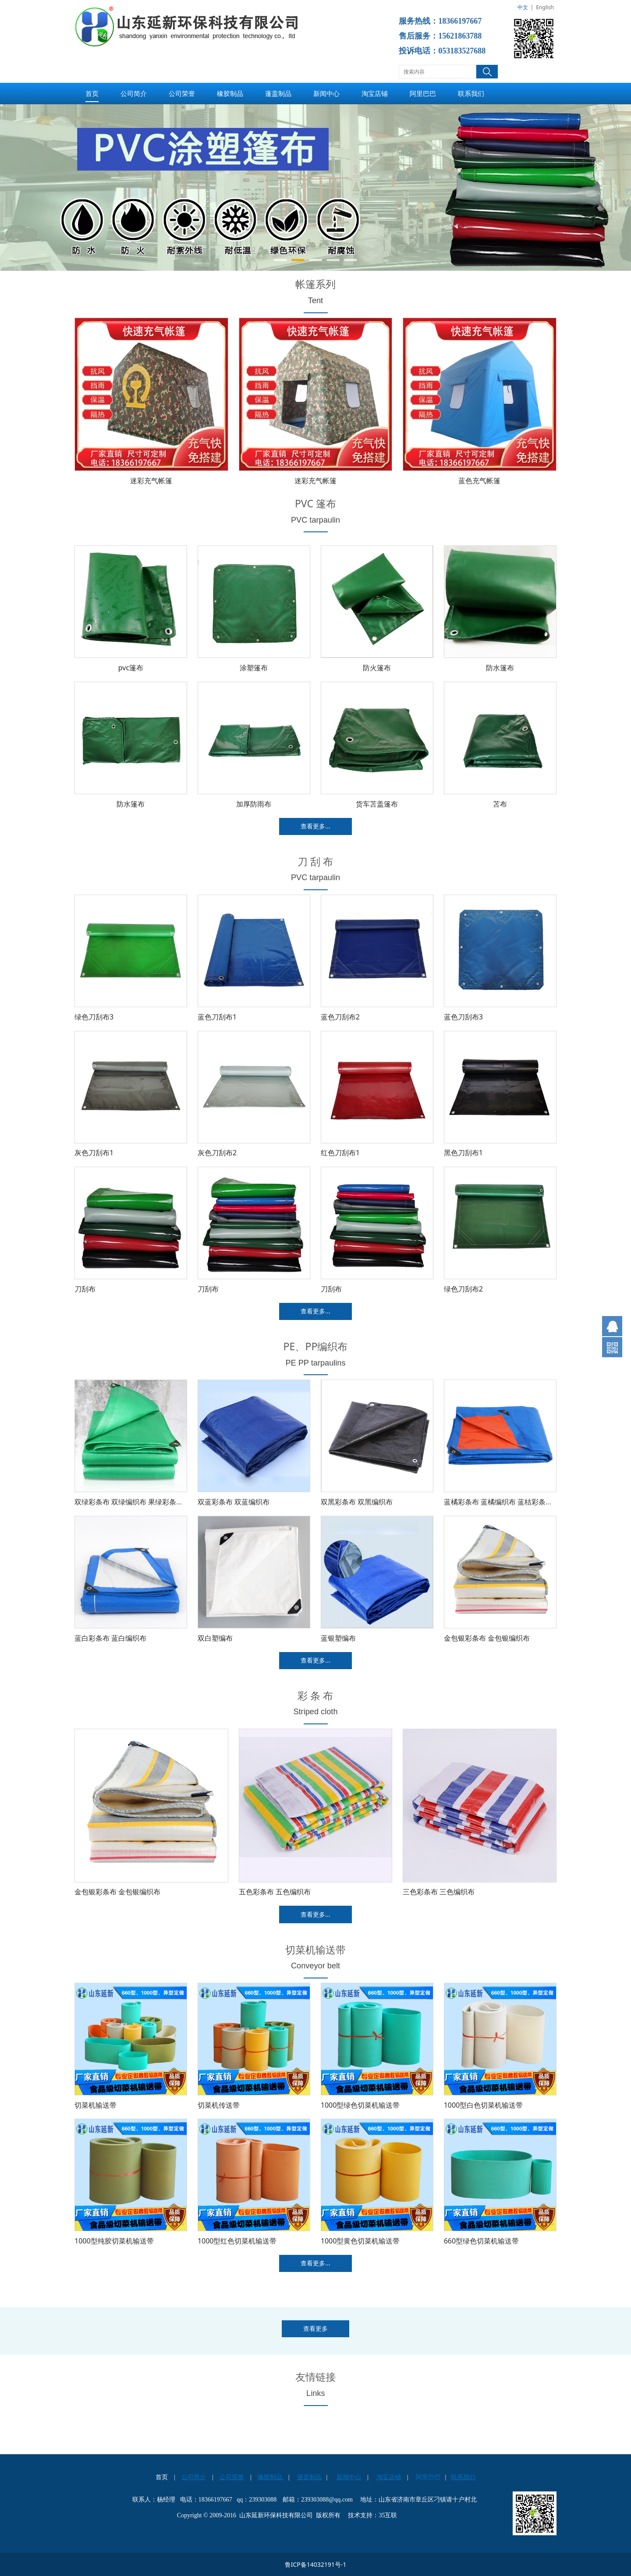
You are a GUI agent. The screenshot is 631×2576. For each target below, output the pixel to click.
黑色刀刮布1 (463, 1152)
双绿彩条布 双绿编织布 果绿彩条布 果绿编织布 (147, 1502)
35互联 (388, 2515)
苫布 (500, 804)
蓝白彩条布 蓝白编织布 (110, 1638)
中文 (523, 7)
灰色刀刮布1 (93, 1152)
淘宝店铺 (375, 93)
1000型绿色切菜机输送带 (360, 2105)
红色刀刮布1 (340, 1152)
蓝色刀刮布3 (463, 1017)
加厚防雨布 (253, 804)
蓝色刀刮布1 (217, 1017)
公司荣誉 (182, 93)
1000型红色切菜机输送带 (237, 2241)
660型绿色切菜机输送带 (481, 2241)
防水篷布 (500, 667)
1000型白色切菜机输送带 (483, 2105)
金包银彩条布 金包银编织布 (487, 1638)
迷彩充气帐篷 (151, 480)
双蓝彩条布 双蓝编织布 (233, 1502)
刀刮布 (85, 1289)
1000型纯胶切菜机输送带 (114, 2241)
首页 (92, 93)
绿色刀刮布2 (463, 1289)
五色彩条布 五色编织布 (275, 1892)
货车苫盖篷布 (377, 804)
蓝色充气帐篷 (479, 480)
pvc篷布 (130, 667)
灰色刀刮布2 (217, 1152)
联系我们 (471, 93)
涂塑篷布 (254, 667)
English (545, 7)
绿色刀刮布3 (93, 1017)
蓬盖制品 (278, 93)
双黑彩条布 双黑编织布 (357, 1502)
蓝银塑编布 (338, 1638)
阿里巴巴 (423, 93)
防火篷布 (377, 667)
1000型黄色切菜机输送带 (360, 2241)
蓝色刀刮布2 (340, 1017)
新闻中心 (326, 93)
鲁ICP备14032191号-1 (316, 2564)
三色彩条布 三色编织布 (439, 1892)
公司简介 (134, 93)
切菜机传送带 (219, 2105)
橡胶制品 (230, 93)
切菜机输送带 (95, 2105)
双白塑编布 (215, 1638)
